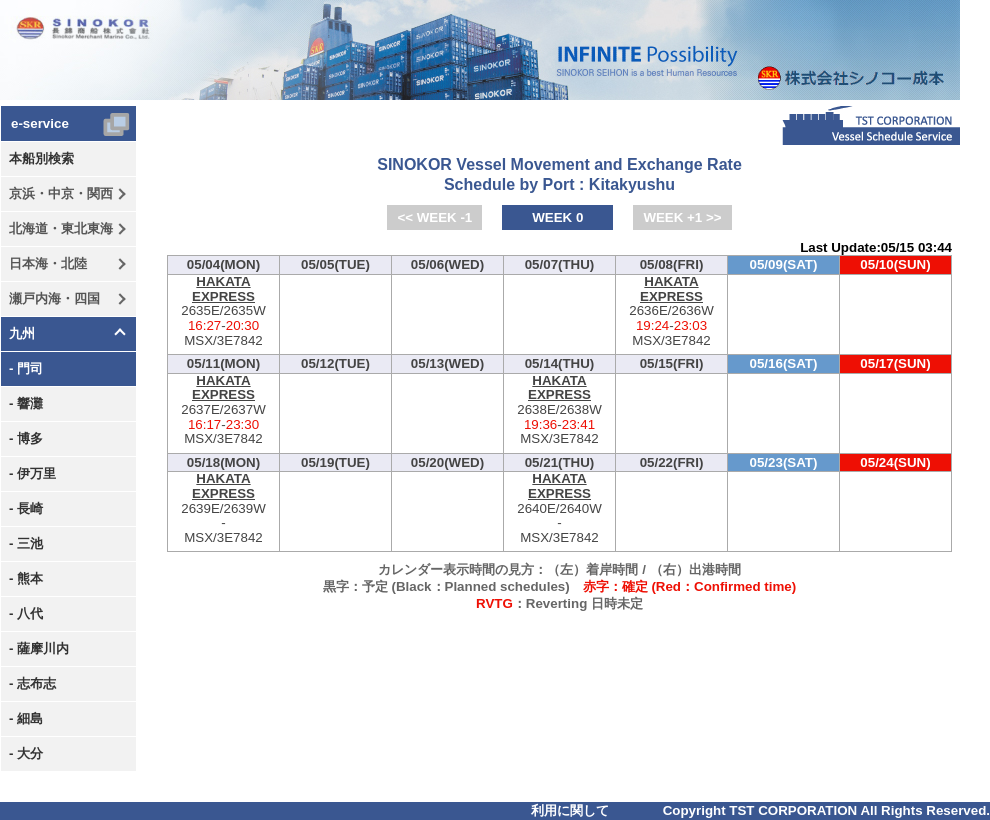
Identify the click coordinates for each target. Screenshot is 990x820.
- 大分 (26, 753)
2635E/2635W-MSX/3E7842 (223, 311)
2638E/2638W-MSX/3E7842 (559, 410)
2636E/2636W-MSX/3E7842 (671, 311)
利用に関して (570, 810)
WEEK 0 (557, 217)
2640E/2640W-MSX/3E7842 (559, 508)
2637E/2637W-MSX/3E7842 (223, 410)
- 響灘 (26, 403)
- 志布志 (32, 683)
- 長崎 (26, 508)
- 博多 (26, 438)
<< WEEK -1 (434, 217)
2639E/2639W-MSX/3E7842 (223, 508)
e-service (40, 123)
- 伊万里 (32, 473)
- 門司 (26, 368)
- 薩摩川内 (39, 648)
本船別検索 (41, 158)
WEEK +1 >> (682, 217)
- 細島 (26, 718)
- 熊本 (26, 578)
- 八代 (26, 613)
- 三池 (26, 543)
